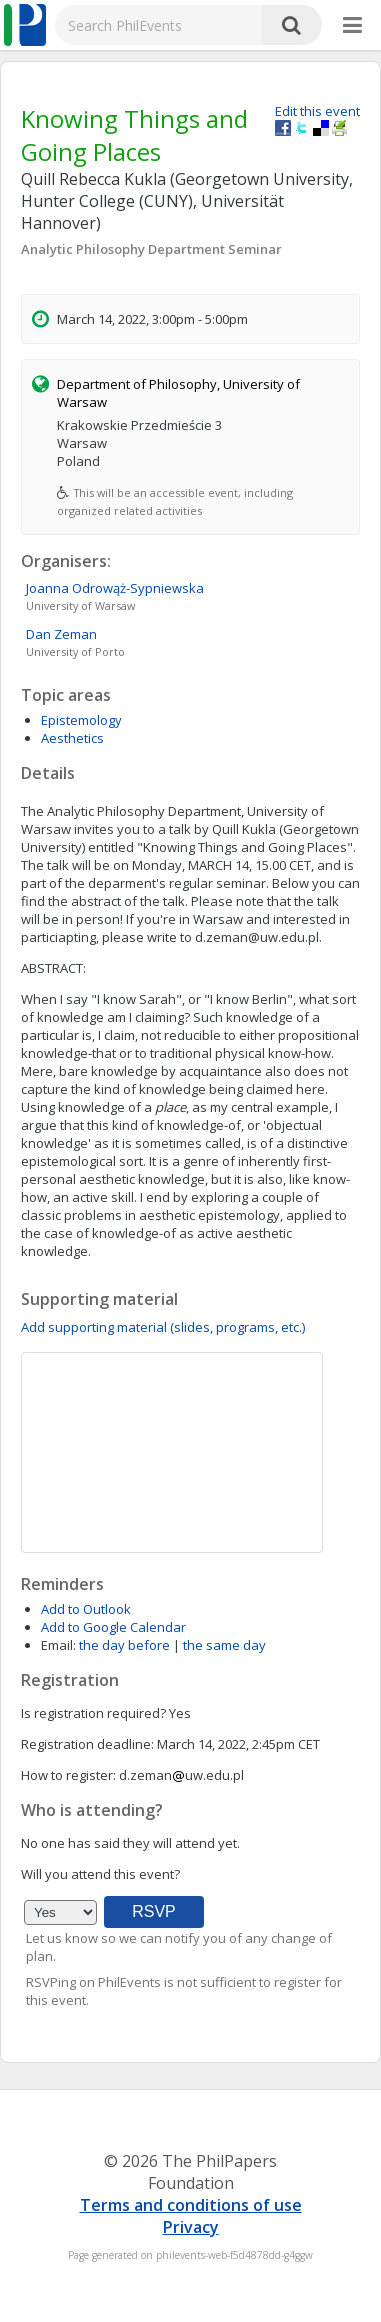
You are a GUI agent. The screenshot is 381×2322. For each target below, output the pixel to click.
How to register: (68, 1775)
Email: (58, 1645)
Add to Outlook (86, 1609)
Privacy (191, 2227)
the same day (224, 1645)
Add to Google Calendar (113, 1627)
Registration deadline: (87, 1744)
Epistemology (81, 720)
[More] (352, 26)
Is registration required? (93, 1713)
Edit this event (317, 111)
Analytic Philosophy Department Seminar (151, 249)
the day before (124, 1645)
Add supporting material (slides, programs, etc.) (163, 1327)
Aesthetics (72, 738)
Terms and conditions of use (191, 2205)
